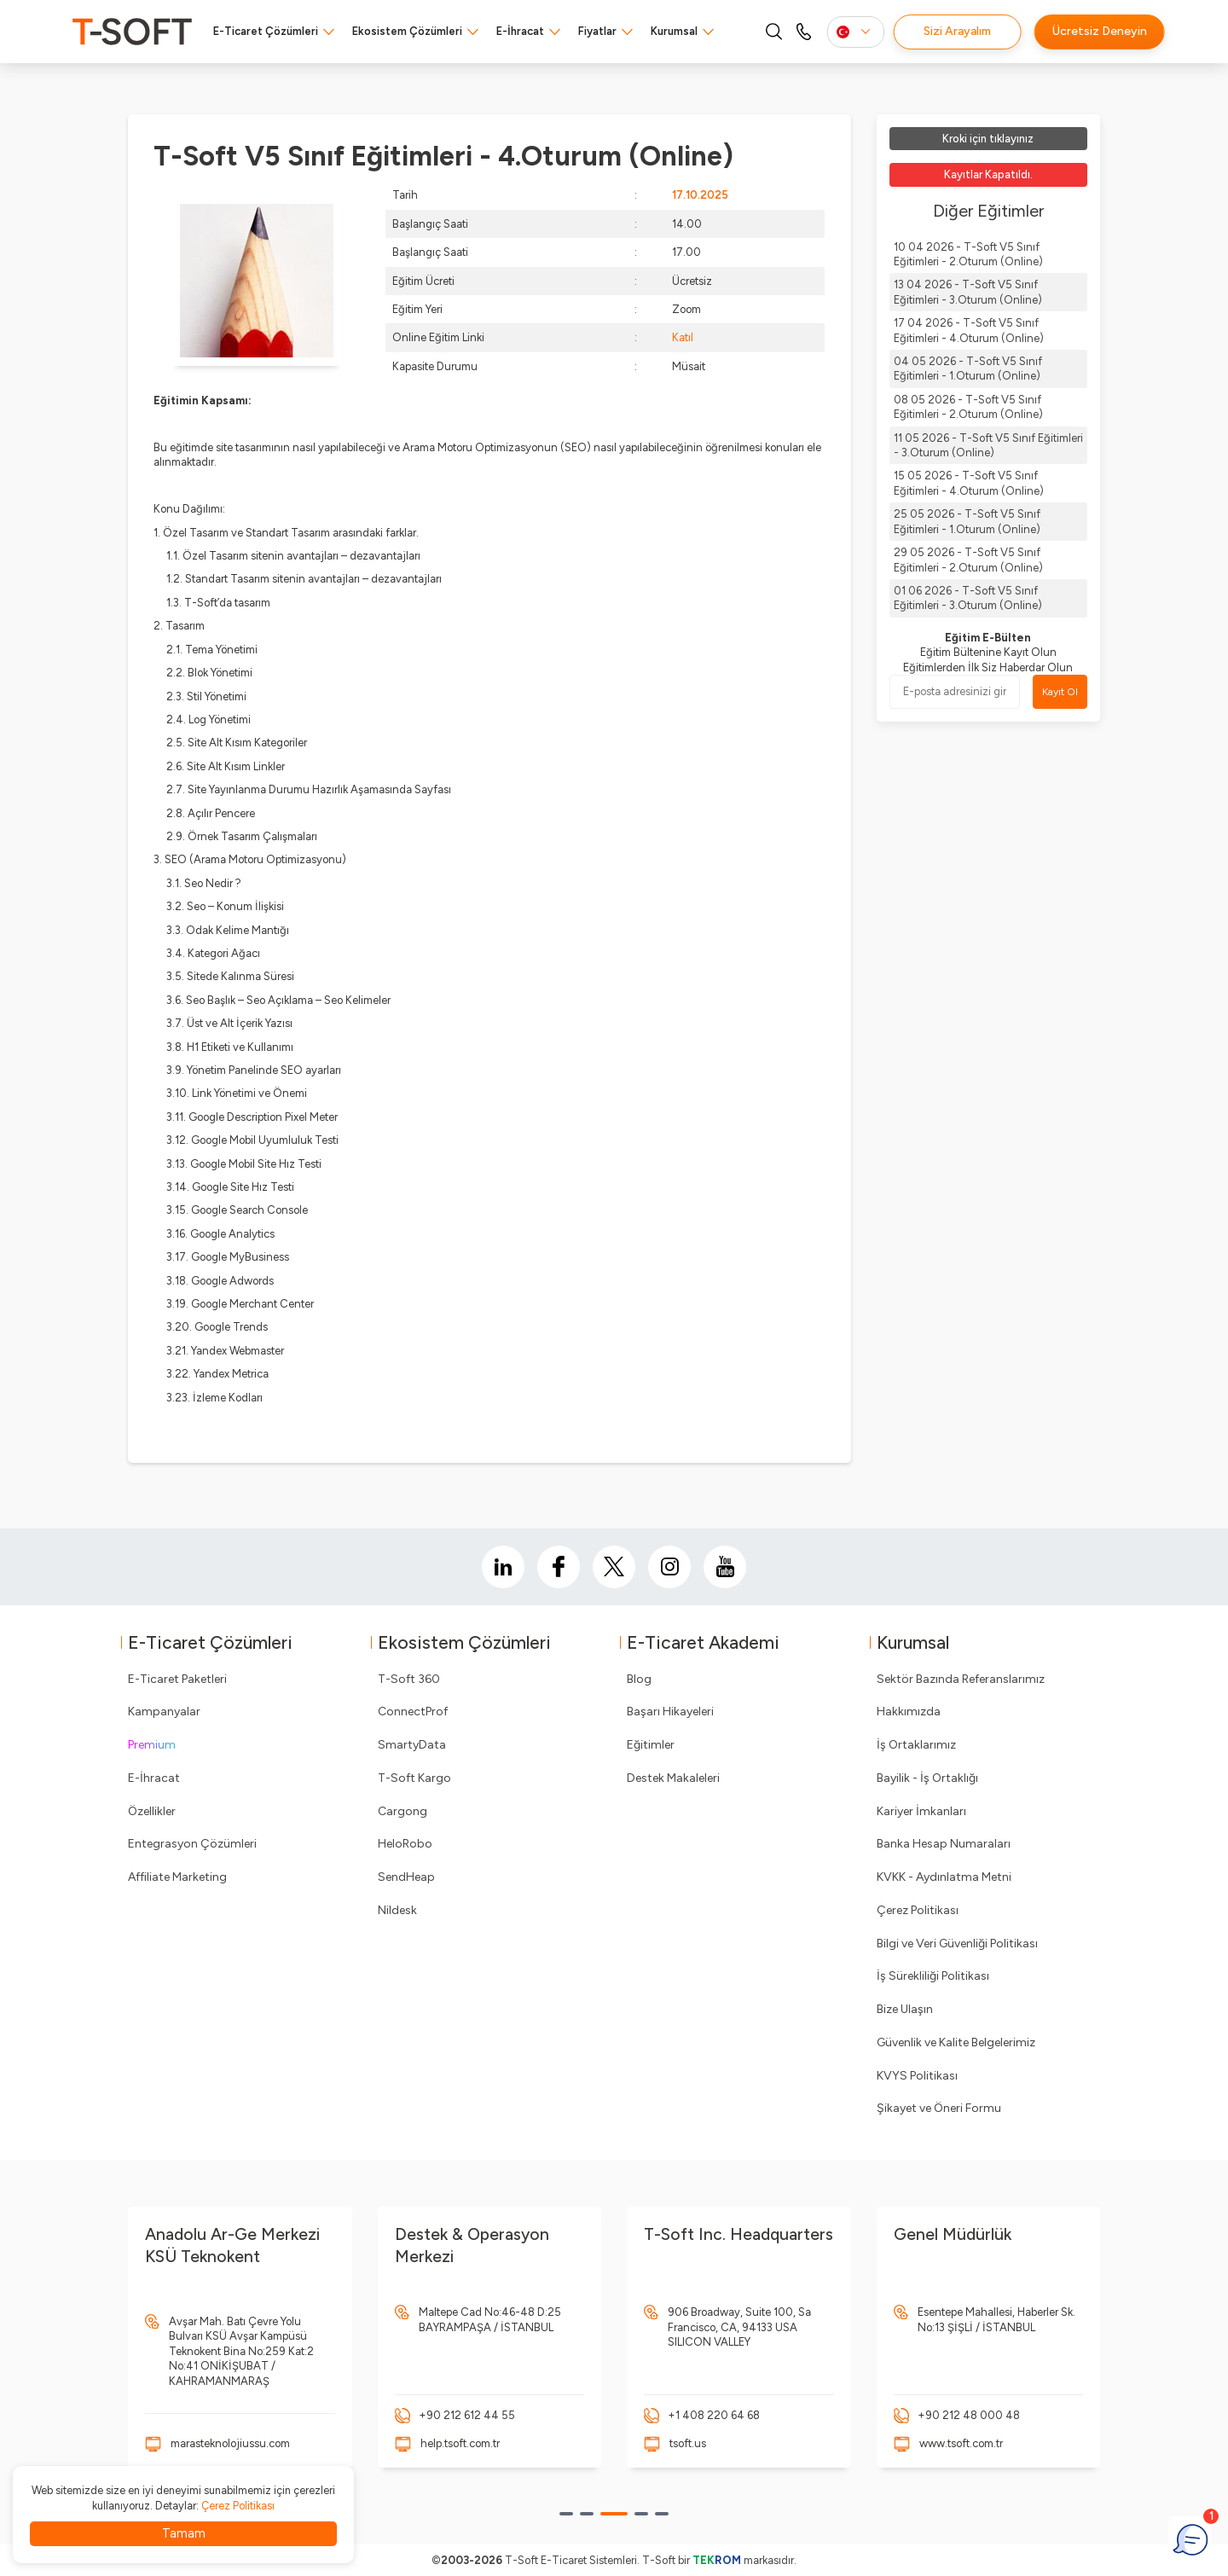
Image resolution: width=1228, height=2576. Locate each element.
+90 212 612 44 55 (467, 2415)
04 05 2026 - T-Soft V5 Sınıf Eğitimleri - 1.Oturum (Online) (968, 368)
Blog (639, 1679)
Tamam (184, 2533)
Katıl (682, 337)
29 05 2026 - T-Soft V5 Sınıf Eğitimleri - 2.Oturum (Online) (968, 559)
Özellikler (152, 1811)
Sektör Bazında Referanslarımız (961, 1679)
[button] (566, 2513)
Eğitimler (651, 1745)
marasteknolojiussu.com (230, 2443)
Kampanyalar (164, 1711)
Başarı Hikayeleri (670, 1711)
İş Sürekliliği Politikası (933, 1976)
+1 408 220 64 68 (714, 2415)
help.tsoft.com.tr (460, 2443)
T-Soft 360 (409, 1679)
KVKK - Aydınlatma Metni (944, 1877)
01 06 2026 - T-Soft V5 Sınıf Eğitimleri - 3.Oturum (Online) (968, 598)
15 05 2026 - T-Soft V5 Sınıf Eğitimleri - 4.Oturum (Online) (969, 482)
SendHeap (406, 1877)
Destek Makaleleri (673, 1778)
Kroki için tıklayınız (988, 138)
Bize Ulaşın (905, 2009)
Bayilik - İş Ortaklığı (927, 1778)
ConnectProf (413, 1711)
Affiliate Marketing (177, 1877)
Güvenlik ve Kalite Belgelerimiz (956, 2042)
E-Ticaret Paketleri (177, 1679)
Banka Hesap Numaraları (944, 1843)
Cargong (402, 1811)
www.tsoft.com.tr (961, 2443)
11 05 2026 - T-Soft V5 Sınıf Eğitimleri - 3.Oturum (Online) (988, 445)
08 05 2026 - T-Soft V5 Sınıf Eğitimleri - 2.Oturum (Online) (968, 407)
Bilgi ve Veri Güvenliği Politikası (957, 1943)
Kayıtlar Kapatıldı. (988, 174)
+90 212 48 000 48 (969, 2415)
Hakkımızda (909, 1711)
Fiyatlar (597, 31)
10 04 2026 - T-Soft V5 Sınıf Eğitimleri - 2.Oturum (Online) (968, 254)
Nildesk (397, 1910)
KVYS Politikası (917, 2075)
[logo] (132, 31)
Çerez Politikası (918, 1910)
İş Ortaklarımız (916, 1745)
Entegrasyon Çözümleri (192, 1843)
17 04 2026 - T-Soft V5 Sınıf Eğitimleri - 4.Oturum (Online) (969, 330)
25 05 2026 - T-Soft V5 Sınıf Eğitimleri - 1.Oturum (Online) (967, 521)
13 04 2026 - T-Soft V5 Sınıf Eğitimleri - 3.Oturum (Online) (968, 291)
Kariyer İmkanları (921, 1811)
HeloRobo (405, 1843)
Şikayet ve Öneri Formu (939, 2108)
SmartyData (412, 1745)
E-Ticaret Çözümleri (265, 31)
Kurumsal (674, 31)
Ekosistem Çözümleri (407, 31)
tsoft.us (687, 2443)
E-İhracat (520, 31)
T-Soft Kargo (414, 1778)
